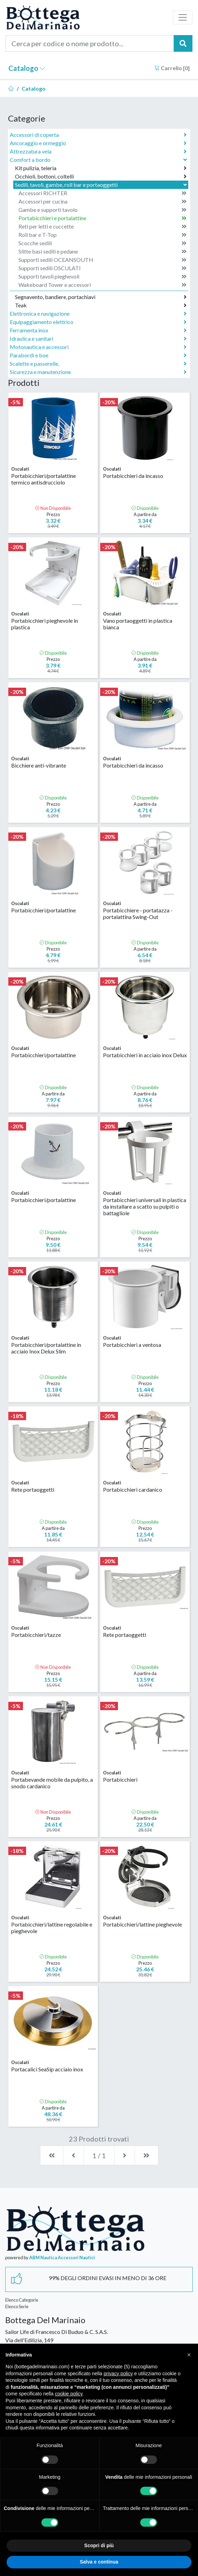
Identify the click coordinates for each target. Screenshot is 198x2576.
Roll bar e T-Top (102, 235)
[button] (189, 2354)
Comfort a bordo (99, 159)
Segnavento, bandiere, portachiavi (101, 297)
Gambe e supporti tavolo (102, 210)
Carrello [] (172, 68)
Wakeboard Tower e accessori (102, 285)
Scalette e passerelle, (98, 363)
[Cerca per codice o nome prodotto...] (90, 43)
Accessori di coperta (98, 135)
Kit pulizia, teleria (101, 168)
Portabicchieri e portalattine (102, 218)
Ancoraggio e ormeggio (98, 143)
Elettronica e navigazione (98, 313)
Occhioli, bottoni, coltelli (101, 176)
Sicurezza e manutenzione (98, 372)
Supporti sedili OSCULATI (102, 268)
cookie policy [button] (68, 2393)
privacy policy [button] (118, 2373)
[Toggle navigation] (182, 17)
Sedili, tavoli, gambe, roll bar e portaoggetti (101, 184)
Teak (101, 305)
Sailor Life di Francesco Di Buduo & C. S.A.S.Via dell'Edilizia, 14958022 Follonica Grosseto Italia (56, 2340)
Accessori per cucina (102, 201)
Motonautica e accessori (98, 347)
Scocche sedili (102, 243)
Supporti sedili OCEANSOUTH (102, 260)
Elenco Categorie (21, 2300)
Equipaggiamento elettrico (98, 322)
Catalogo (26, 68)
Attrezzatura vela (98, 151)
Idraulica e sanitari (98, 338)
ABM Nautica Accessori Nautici (62, 2257)
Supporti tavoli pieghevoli (102, 276)
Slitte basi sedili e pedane (102, 251)
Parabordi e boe (98, 355)
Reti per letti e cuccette (102, 226)
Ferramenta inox (98, 330)
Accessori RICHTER (102, 193)
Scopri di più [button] (99, 2545)
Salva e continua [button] (99, 2562)
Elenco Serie (17, 2306)
